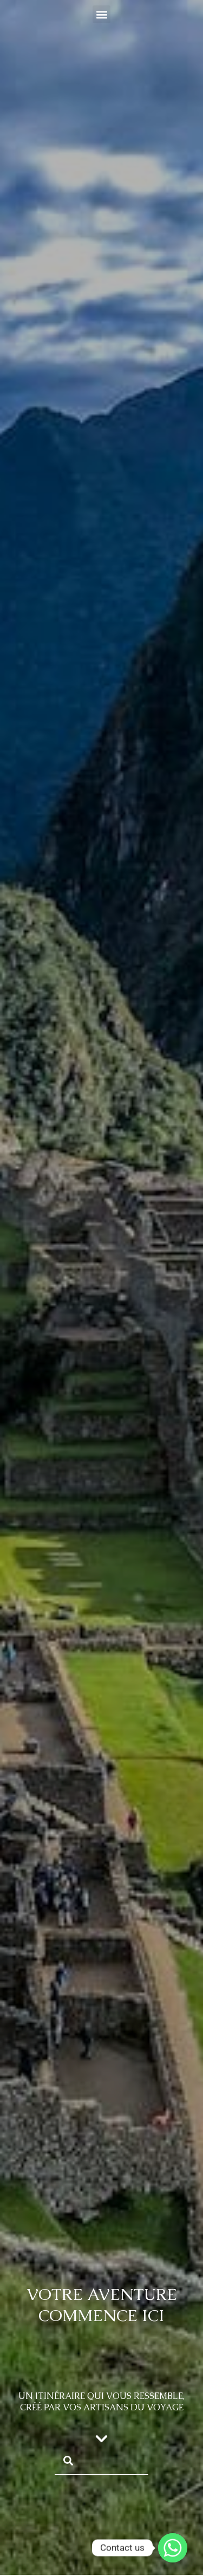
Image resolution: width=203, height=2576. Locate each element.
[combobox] (101, 2460)
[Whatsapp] (172, 2547)
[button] (101, 14)
